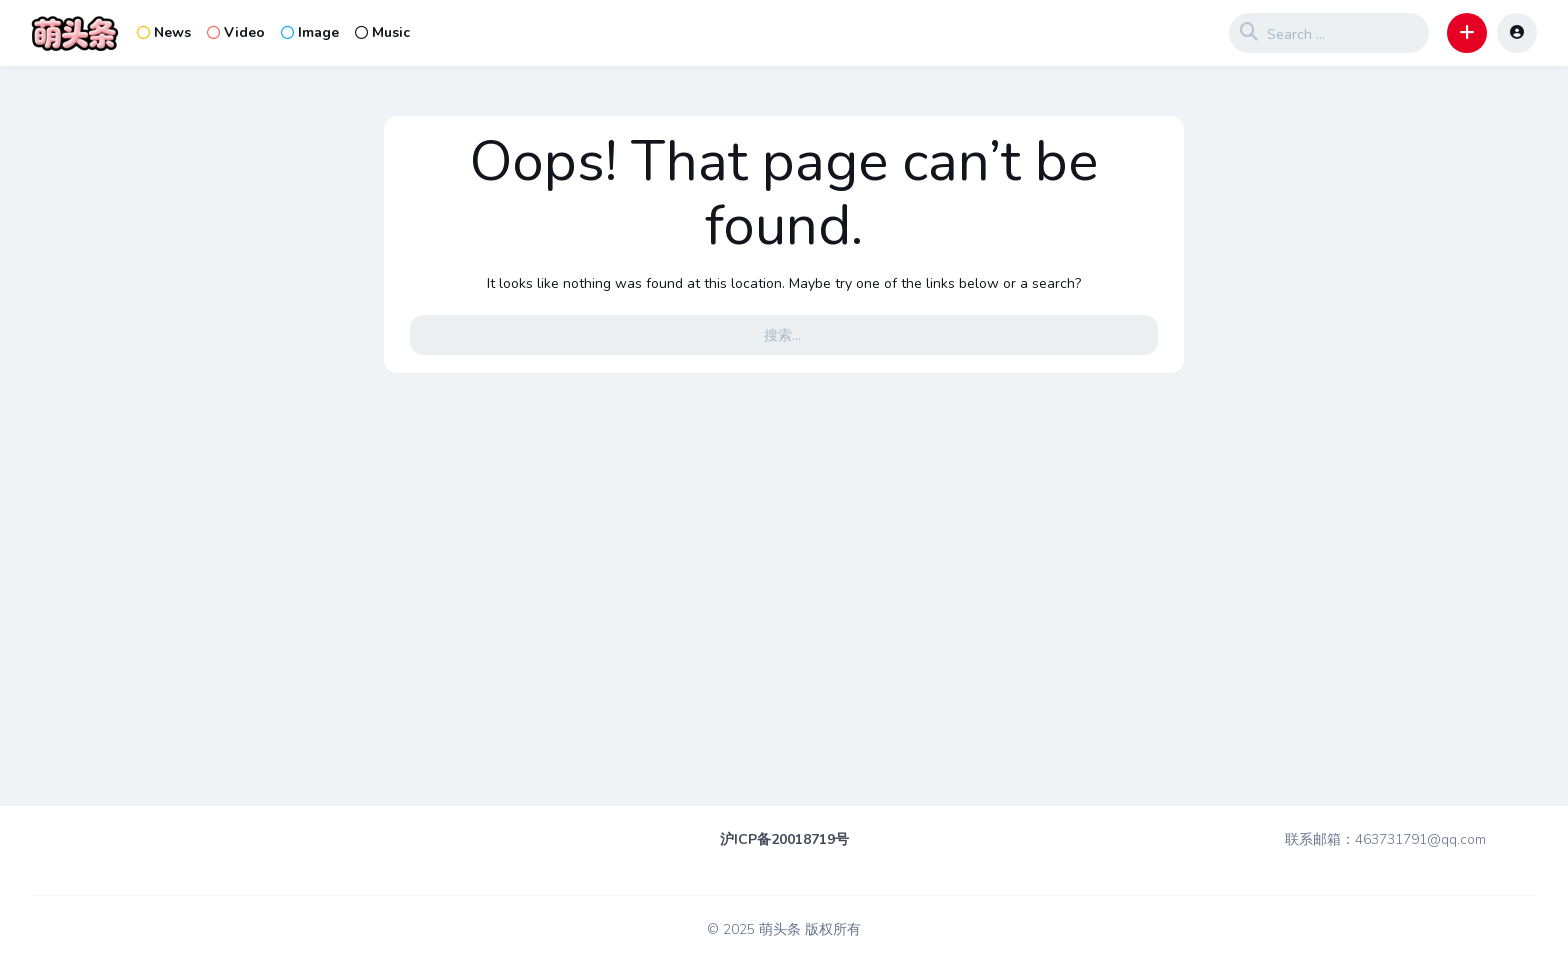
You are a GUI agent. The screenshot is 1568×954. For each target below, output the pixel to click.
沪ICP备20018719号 (784, 839)
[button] (1467, 33)
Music (382, 32)
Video (236, 32)
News (164, 32)
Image (310, 32)
